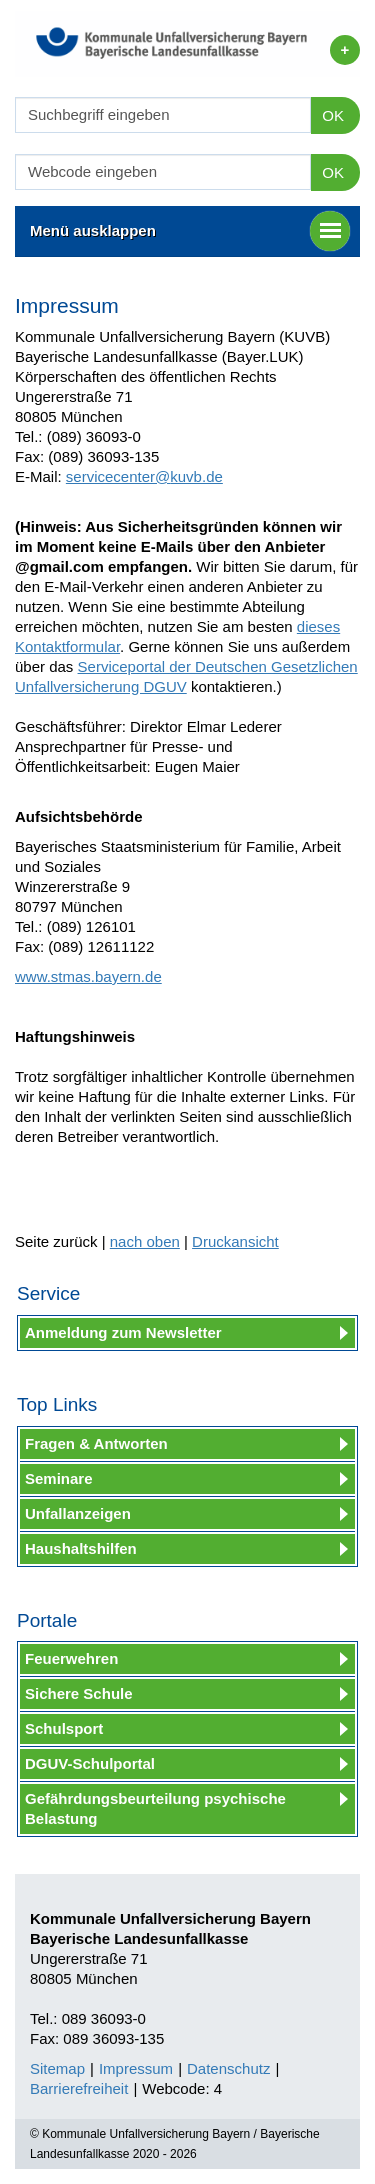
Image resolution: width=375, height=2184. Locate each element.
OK (333, 115)
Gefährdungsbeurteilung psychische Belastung (155, 1808)
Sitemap (57, 2068)
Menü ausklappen (190, 231)
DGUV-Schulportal (90, 1763)
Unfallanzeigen (78, 1513)
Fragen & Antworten (96, 1443)
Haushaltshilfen (81, 1548)
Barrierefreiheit (79, 2088)
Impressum (136, 2068)
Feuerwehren (71, 1658)
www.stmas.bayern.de (88, 976)
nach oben (145, 1241)
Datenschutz (228, 2068)
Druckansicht (235, 1241)
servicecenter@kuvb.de (144, 476)
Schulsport (64, 1728)
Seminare (59, 1478)
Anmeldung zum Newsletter (123, 1332)
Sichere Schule (79, 1693)
